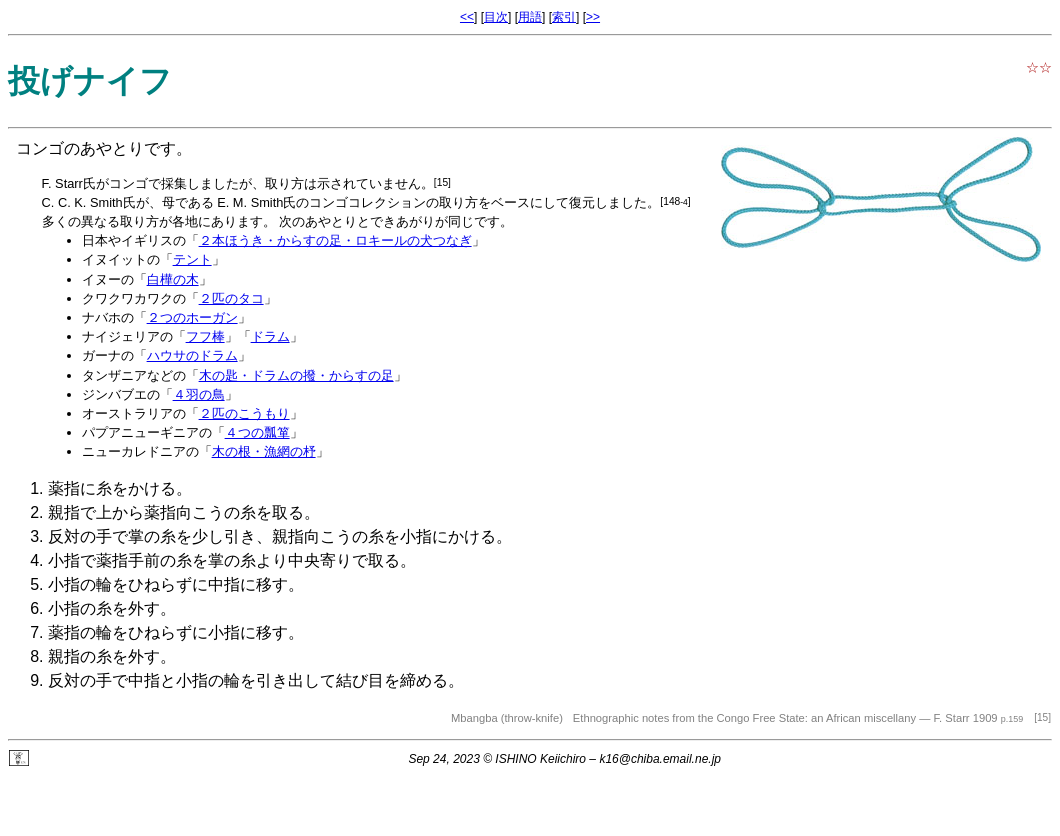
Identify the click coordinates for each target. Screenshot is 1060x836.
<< (467, 17)
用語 (530, 17)
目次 (496, 17)
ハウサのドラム (192, 355)
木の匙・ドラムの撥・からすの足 (296, 375)
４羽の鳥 (199, 394)
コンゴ (40, 148)
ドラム (270, 336)
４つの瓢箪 (257, 432)
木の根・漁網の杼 (264, 451)
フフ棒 (205, 336)
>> (593, 17)
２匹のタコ (231, 298)
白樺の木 (173, 279)
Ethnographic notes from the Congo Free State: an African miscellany (744, 718)
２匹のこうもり (244, 413)
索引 (564, 17)
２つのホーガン (192, 317)
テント (192, 259)
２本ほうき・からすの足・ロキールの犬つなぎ (335, 240)
